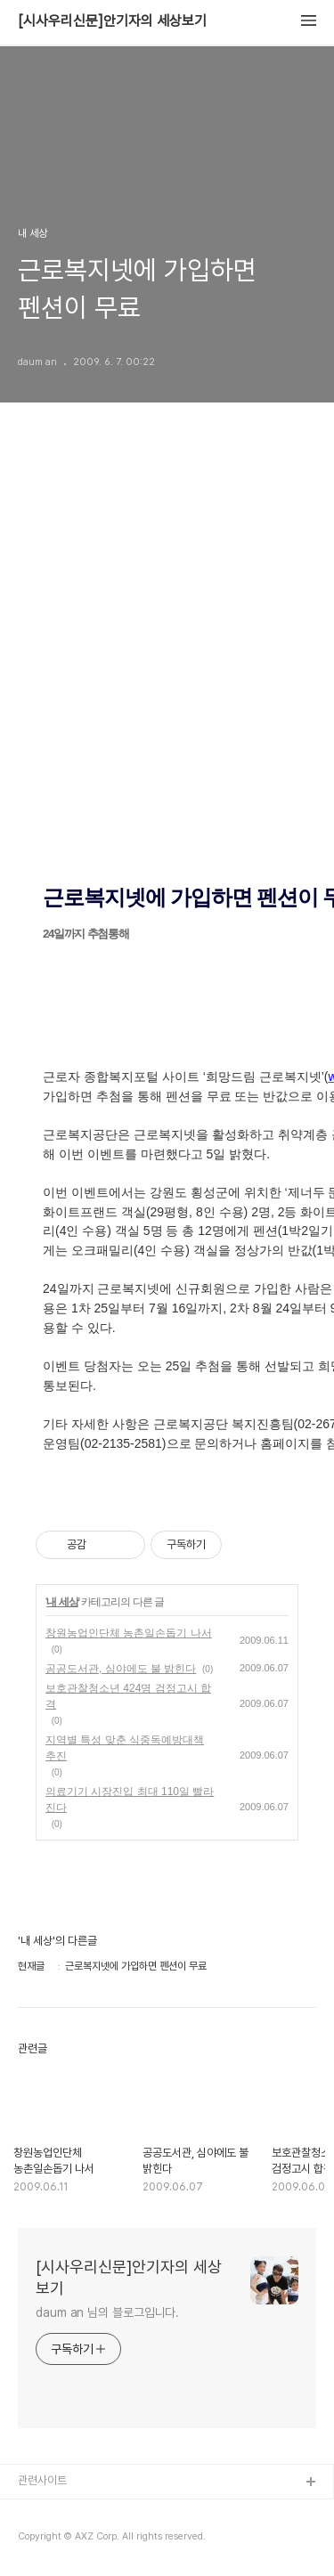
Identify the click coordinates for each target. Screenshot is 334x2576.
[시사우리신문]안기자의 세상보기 (112, 21)
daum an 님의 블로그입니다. (107, 2312)
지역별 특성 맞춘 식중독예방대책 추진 (124, 1748)
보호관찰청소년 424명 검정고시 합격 (128, 1696)
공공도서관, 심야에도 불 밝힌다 (120, 1668)
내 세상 (61, 1602)
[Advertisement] (167, 667)
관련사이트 (42, 2480)
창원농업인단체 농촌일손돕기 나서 (128, 1633)
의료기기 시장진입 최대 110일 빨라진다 (129, 1799)
